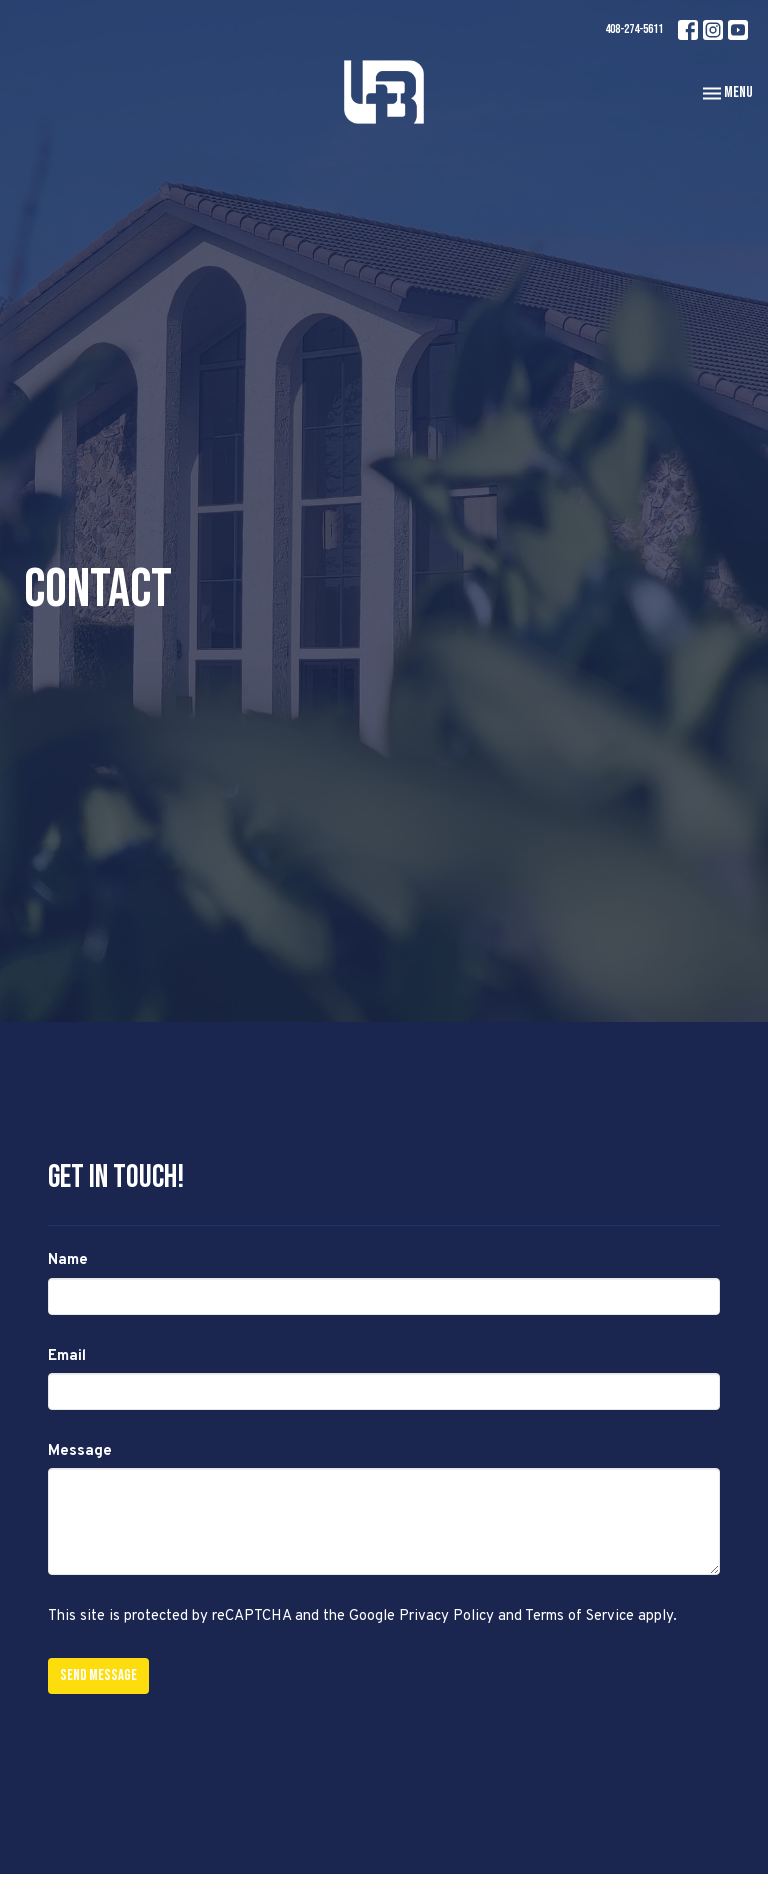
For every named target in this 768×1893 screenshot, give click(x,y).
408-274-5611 (634, 29)
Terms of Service (579, 1616)
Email (67, 1356)
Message (80, 1451)
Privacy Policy (446, 1616)
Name (68, 1260)
